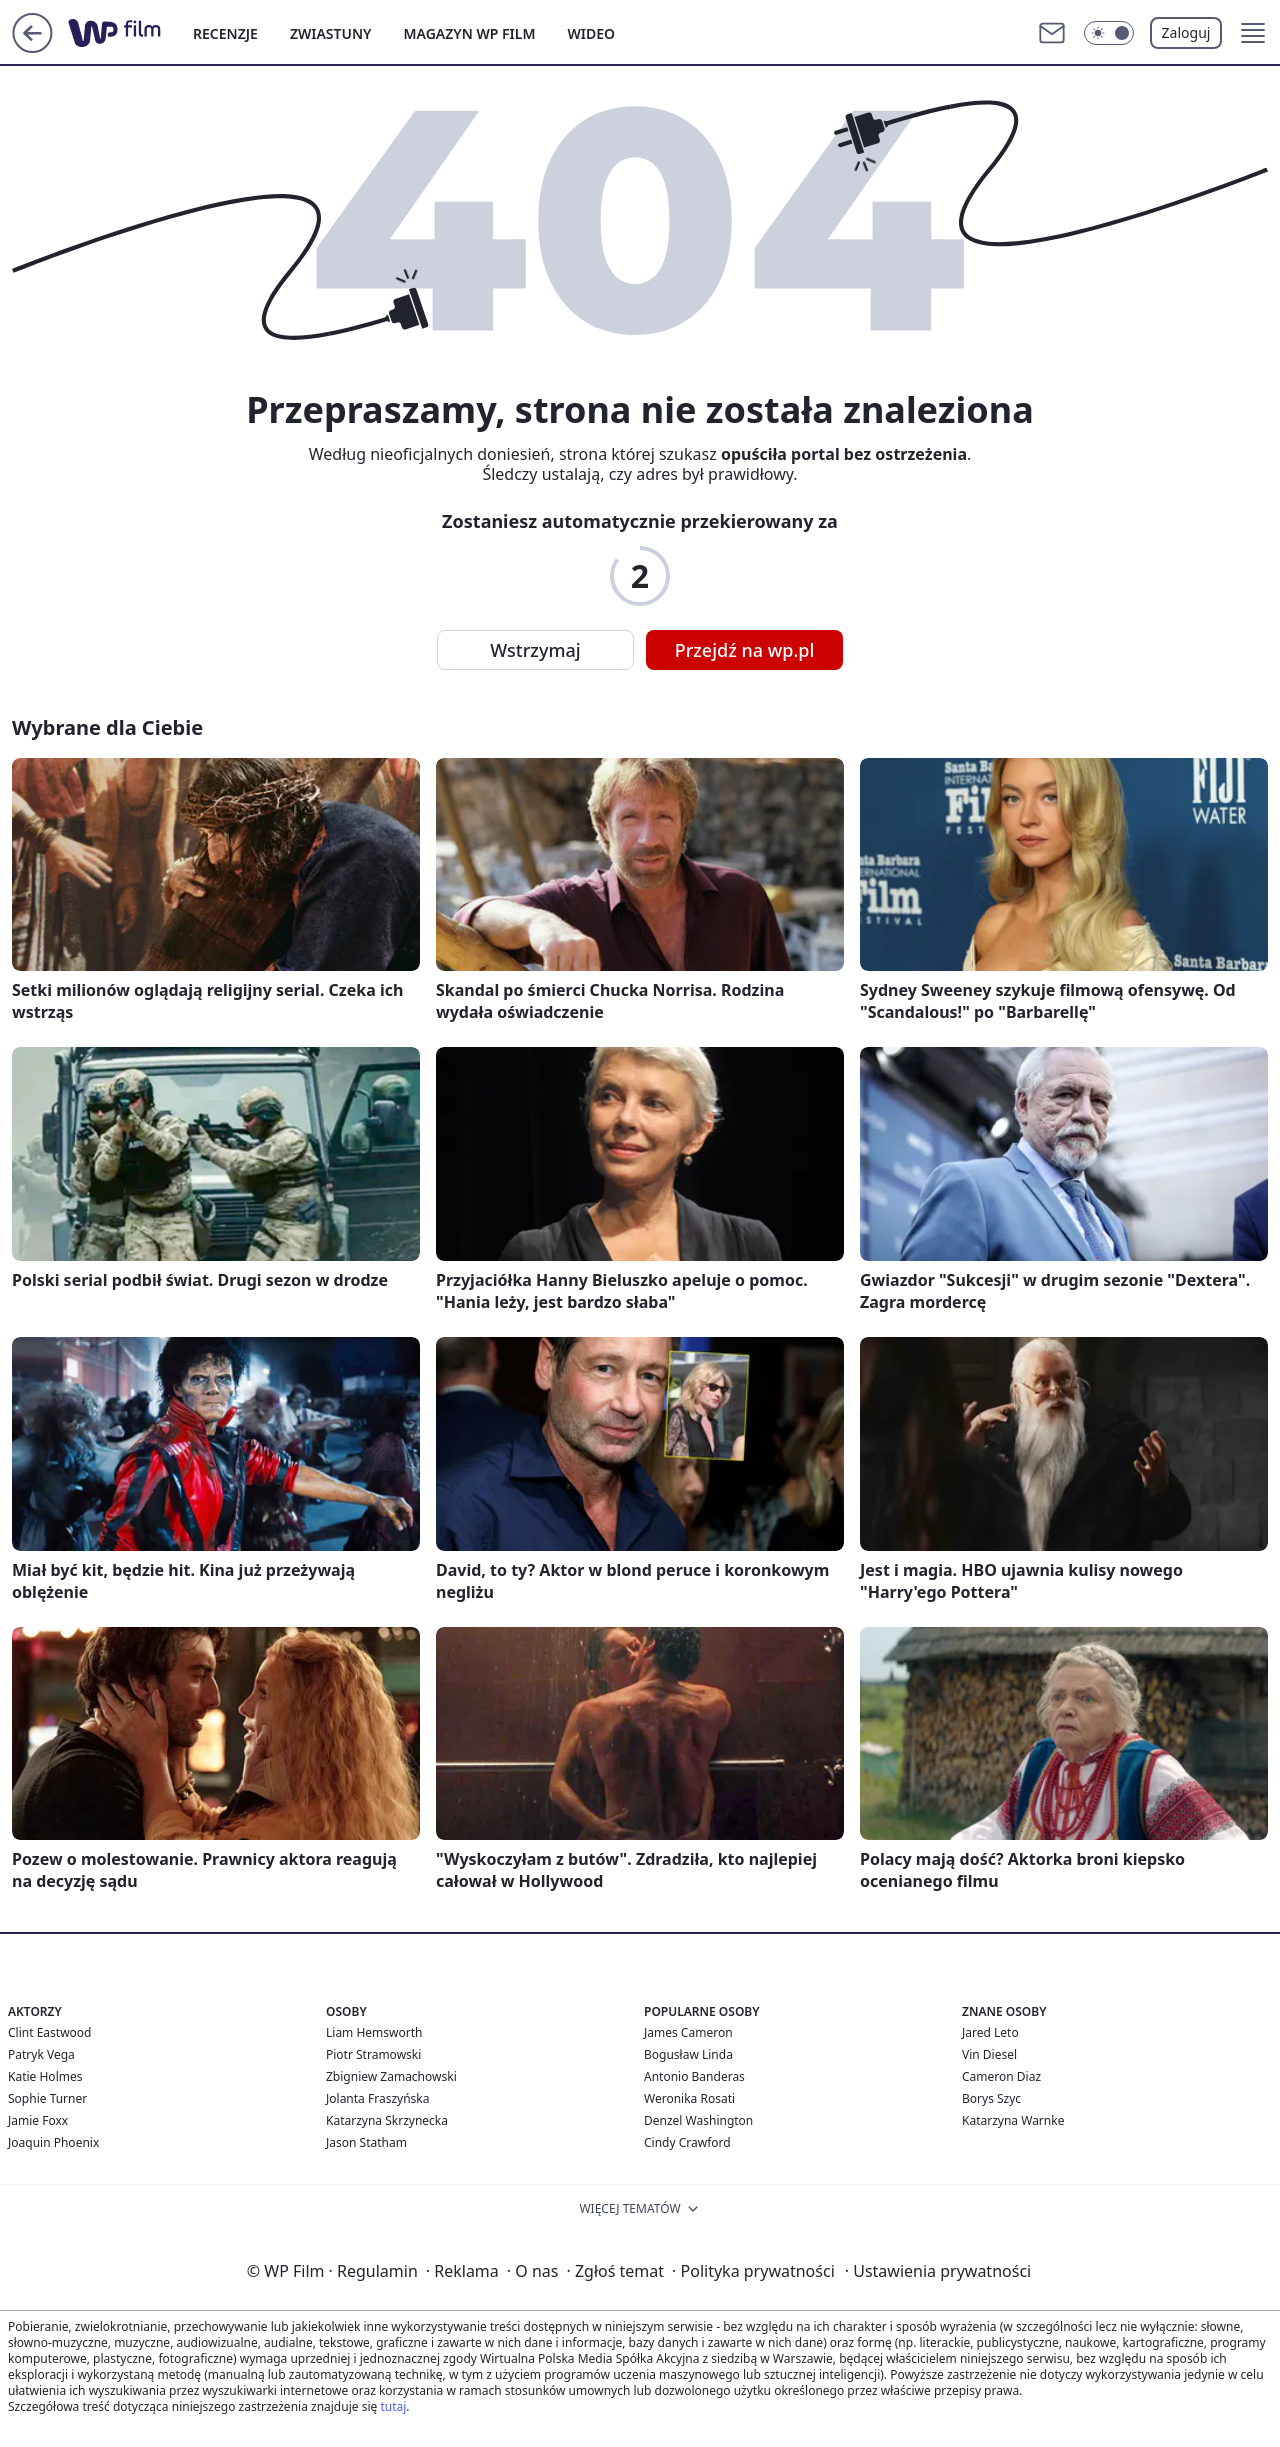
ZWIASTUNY (331, 33)
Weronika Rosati (689, 2098)
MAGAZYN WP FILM (470, 33)
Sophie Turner (47, 2098)
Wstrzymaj (535, 650)
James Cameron (688, 2032)
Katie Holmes (45, 2076)
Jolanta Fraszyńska (377, 2098)
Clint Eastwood (49, 2032)
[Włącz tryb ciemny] (1109, 33)
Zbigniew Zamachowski (391, 2076)
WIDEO (591, 33)
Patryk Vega (41, 2054)
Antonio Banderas (694, 2076)
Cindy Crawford (687, 2142)
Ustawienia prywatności (938, 2271)
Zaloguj (1186, 32)
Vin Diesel (989, 2054)
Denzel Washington (698, 2120)
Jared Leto (990, 2032)
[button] (1253, 33)
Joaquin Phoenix (53, 2142)
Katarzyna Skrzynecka (387, 2120)
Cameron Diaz (1001, 2076)
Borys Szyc (991, 2098)
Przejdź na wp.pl (745, 650)
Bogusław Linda (688, 2054)
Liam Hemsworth (374, 2032)
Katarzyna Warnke (1013, 2120)
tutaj (393, 2406)
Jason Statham (366, 2142)
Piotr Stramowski (373, 2054)
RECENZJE (225, 33)
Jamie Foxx (38, 2120)
